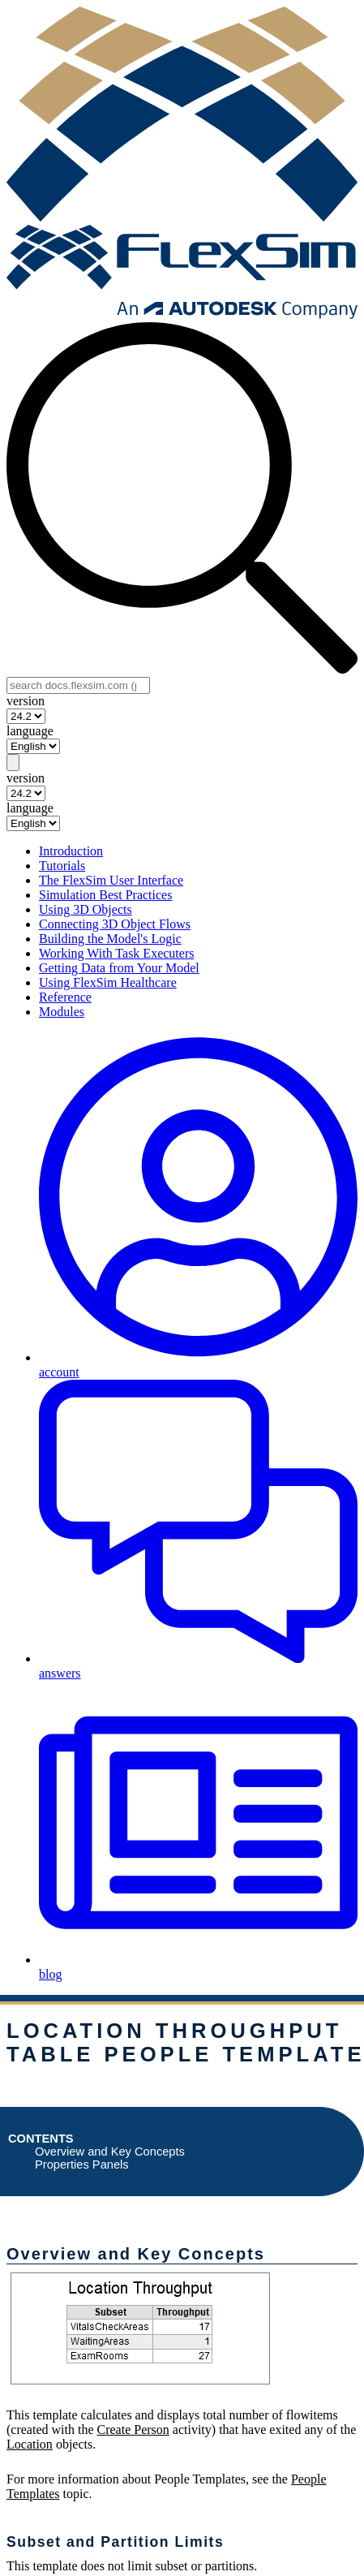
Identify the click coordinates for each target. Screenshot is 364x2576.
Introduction (71, 851)
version (25, 701)
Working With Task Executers (116, 953)
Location (29, 2444)
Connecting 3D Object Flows (115, 924)
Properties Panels (82, 2164)
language (30, 731)
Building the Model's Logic (110, 939)
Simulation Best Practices (105, 895)
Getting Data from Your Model (119, 968)
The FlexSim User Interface (111, 880)
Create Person (133, 2429)
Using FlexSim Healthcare (108, 982)
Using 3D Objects (85, 909)
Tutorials (62, 865)
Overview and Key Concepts (110, 2151)
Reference (65, 997)
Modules (61, 1012)
